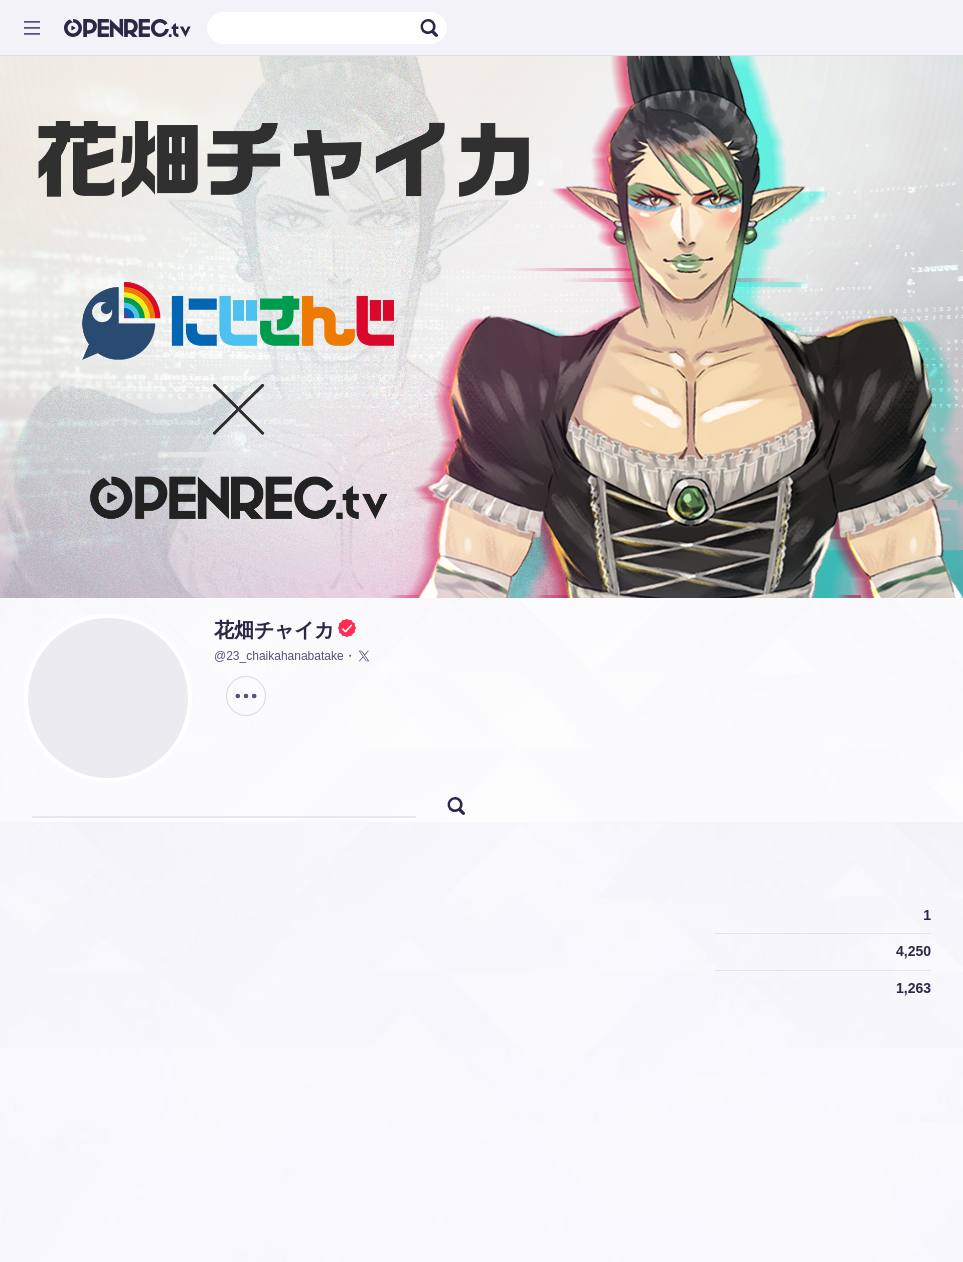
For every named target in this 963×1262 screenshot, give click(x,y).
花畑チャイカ (274, 630)
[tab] (56, 802)
